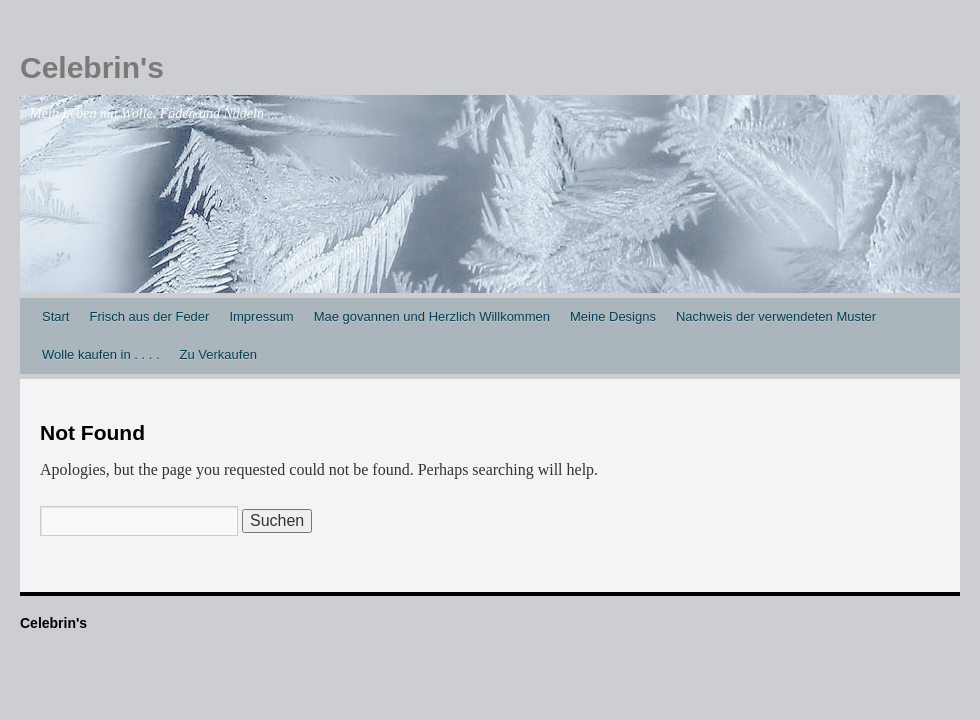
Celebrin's (92, 67)
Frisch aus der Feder (149, 316)
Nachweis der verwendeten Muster (776, 316)
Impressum (261, 316)
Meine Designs (613, 316)
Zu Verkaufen (218, 354)
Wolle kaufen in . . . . (101, 354)
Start (55, 316)
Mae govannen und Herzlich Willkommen (432, 316)
